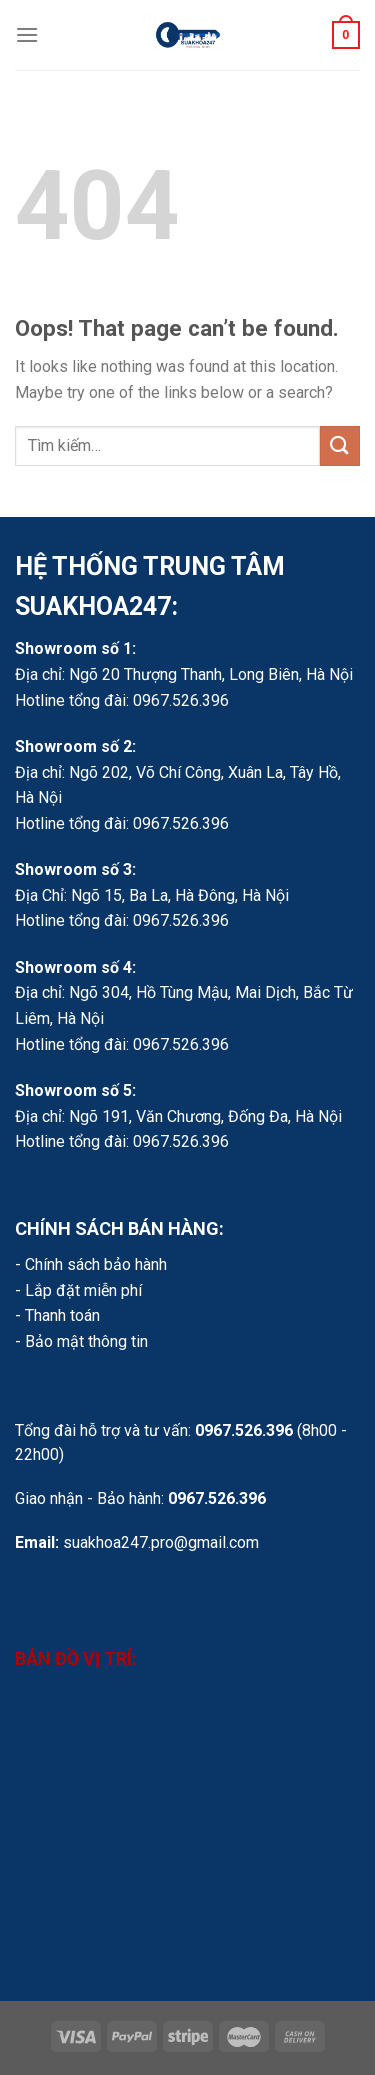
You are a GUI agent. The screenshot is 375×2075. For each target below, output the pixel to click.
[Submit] (340, 445)
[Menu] (27, 34)
